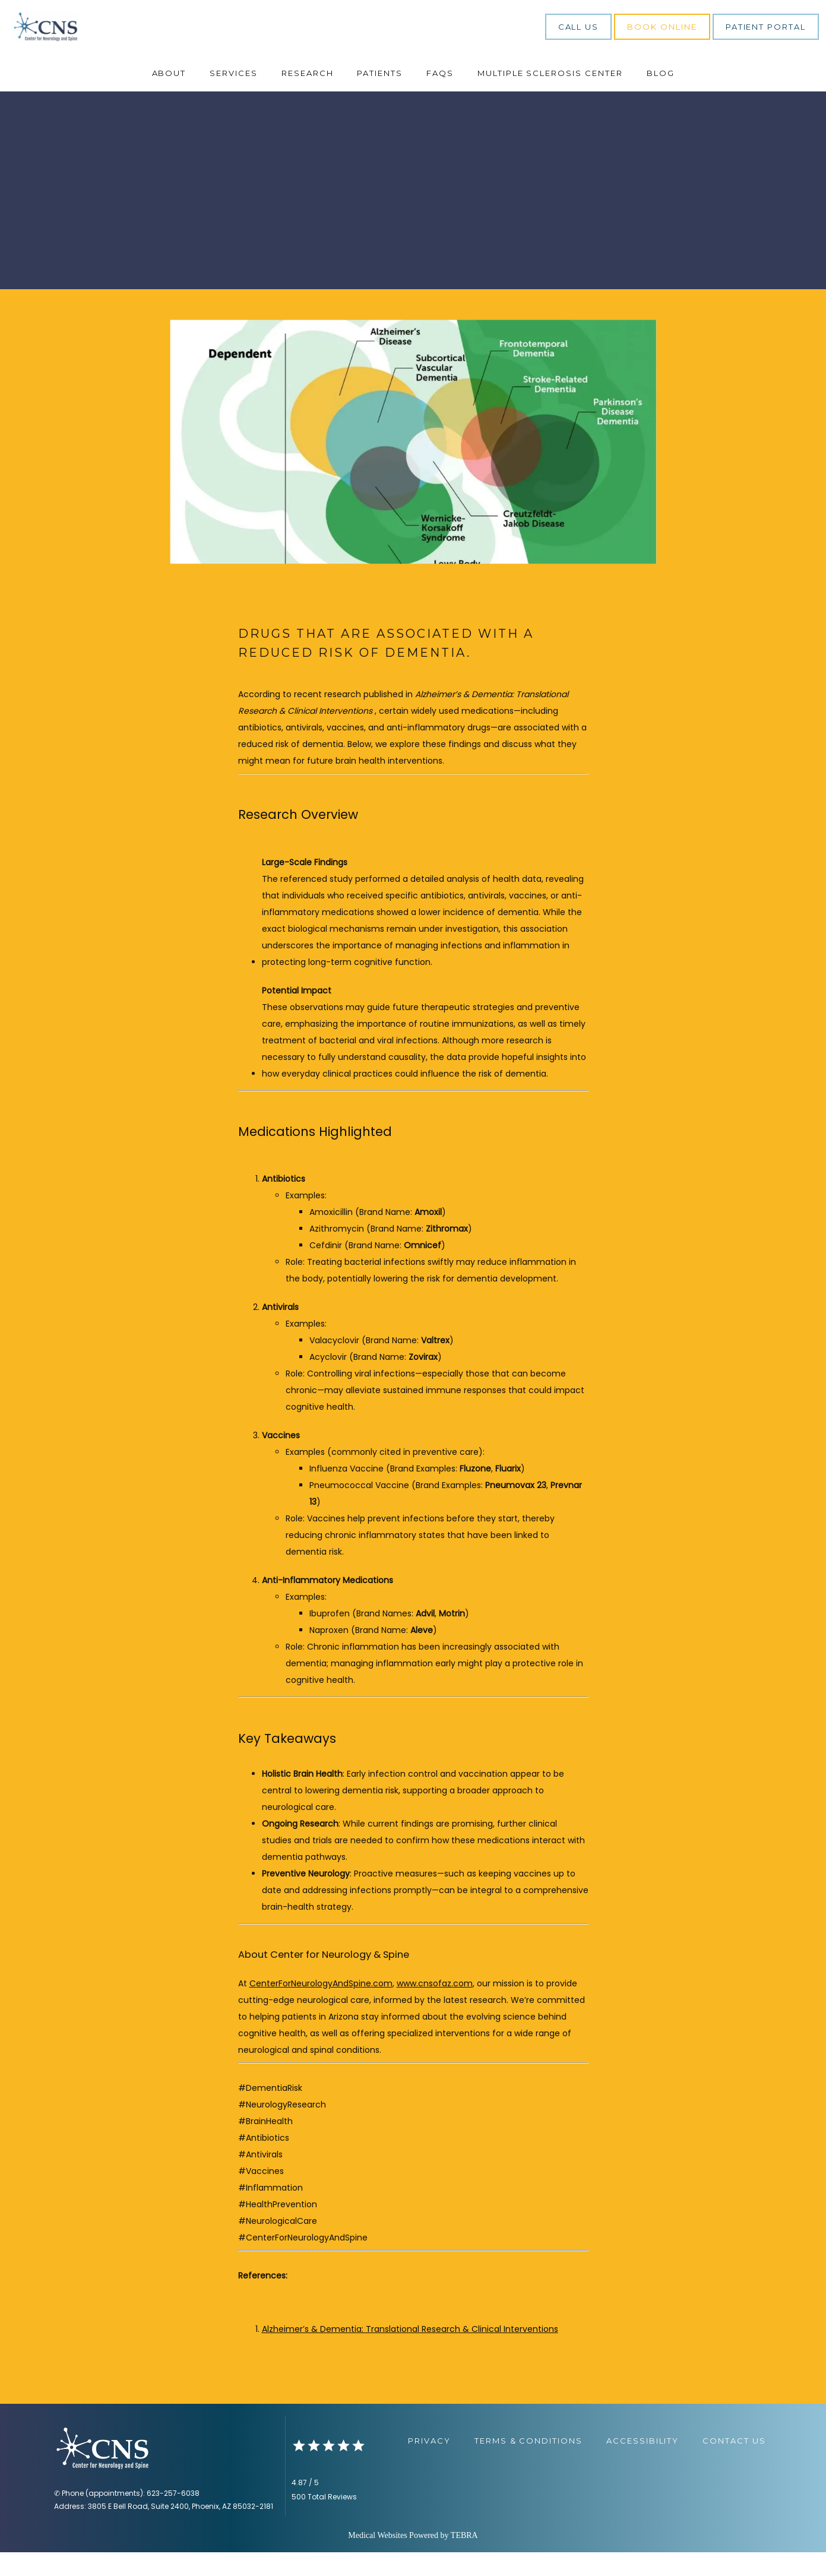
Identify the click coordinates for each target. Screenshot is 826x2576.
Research (307, 97)
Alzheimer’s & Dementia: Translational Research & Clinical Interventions (410, 2353)
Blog (661, 97)
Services (234, 97)
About (169, 97)
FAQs (440, 97)
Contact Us (734, 2464)
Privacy (429, 2464)
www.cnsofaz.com (435, 2007)
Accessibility (642, 2464)
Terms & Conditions (528, 2464)
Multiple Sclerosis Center (550, 97)
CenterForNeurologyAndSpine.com (321, 2007)
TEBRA (464, 2559)
